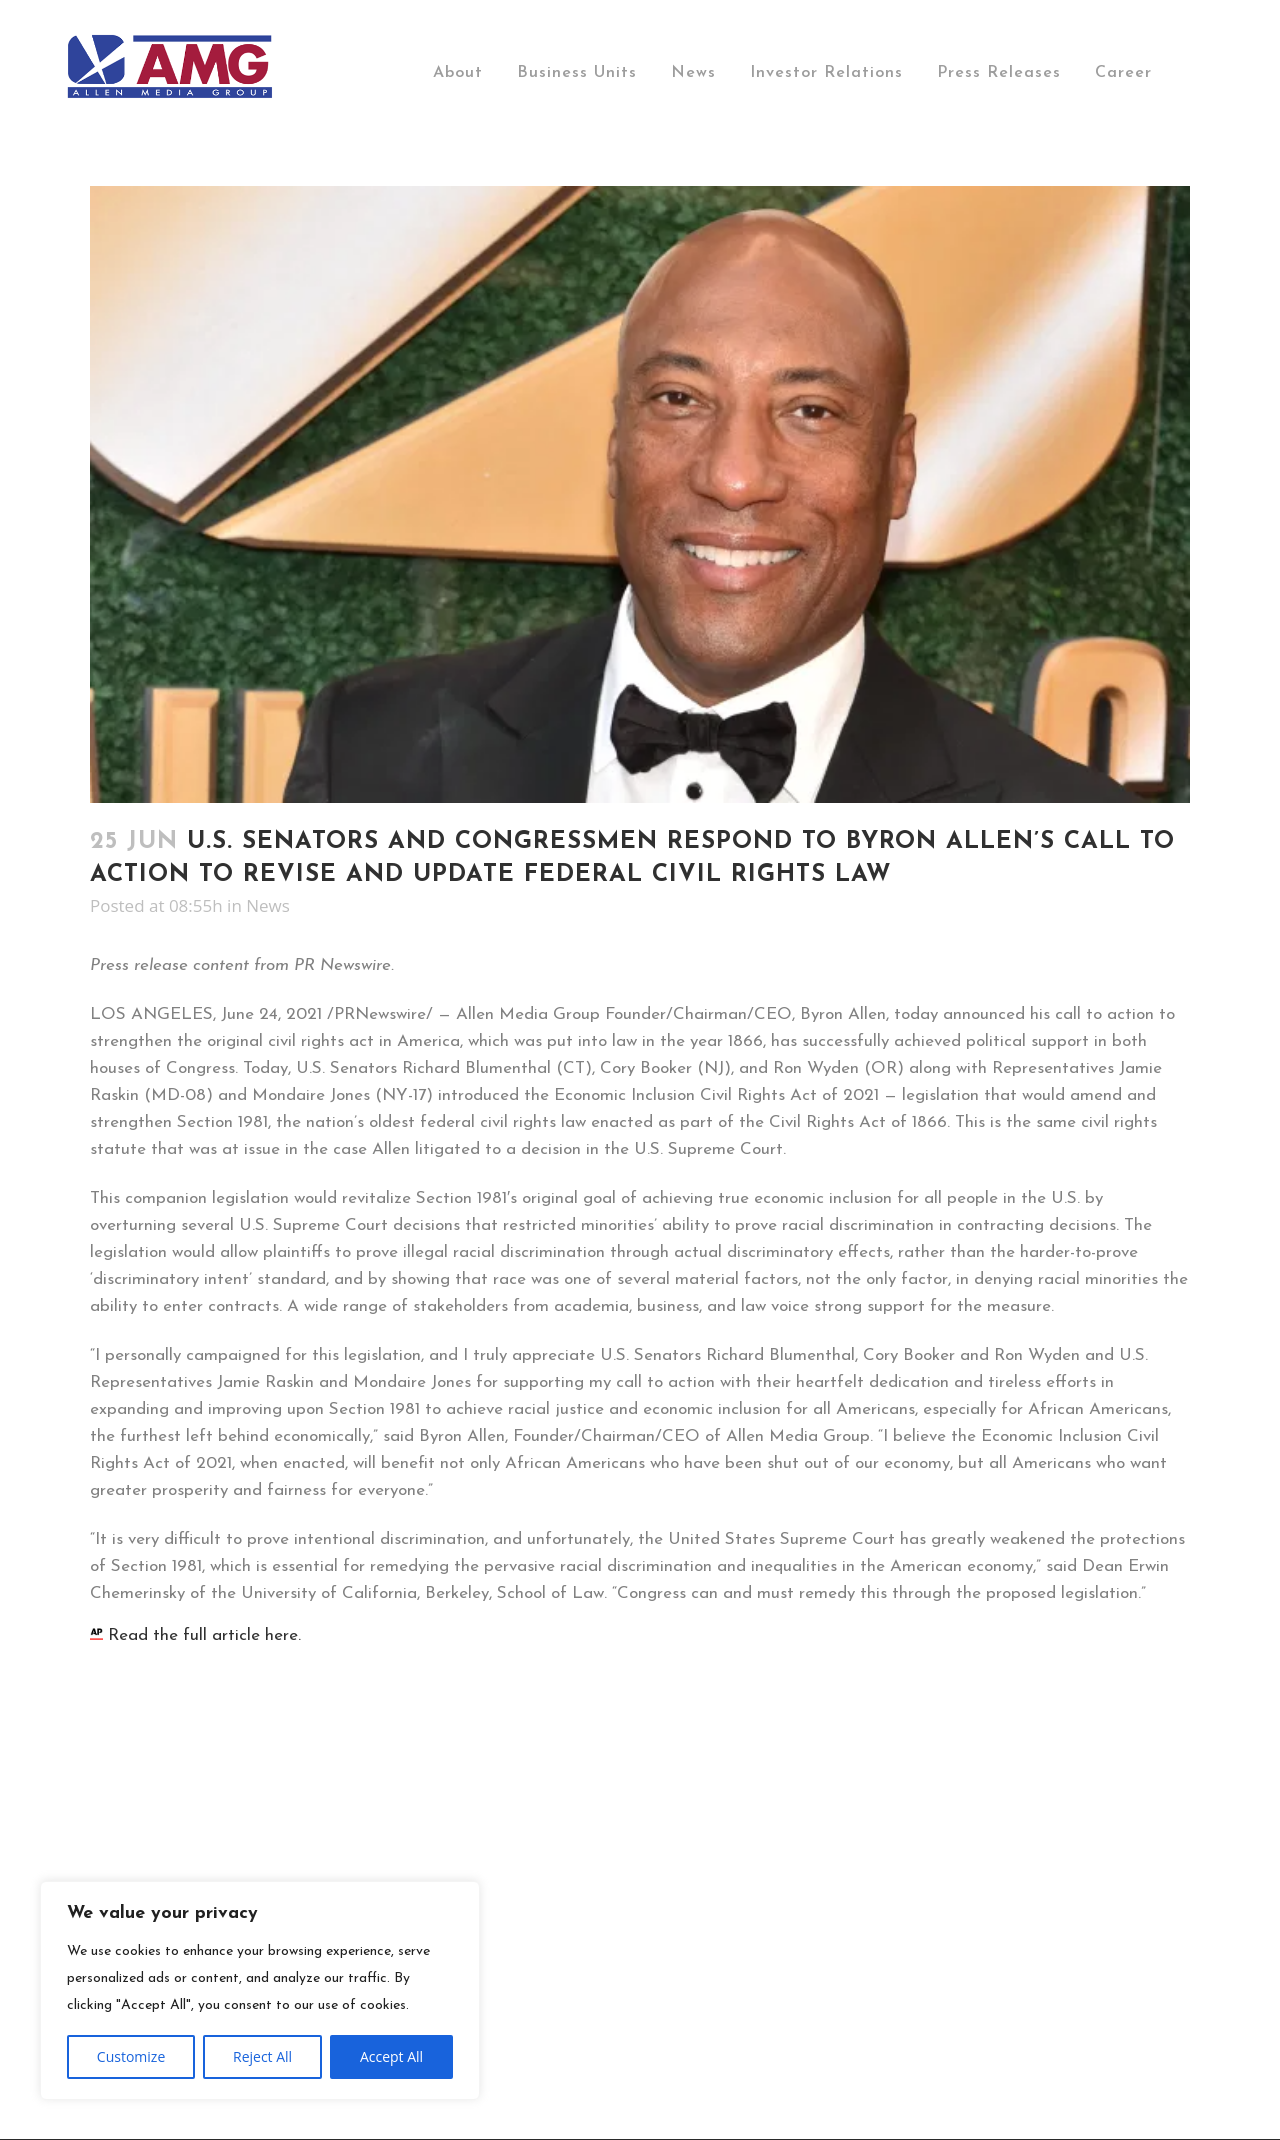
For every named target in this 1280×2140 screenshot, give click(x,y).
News (268, 905)
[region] (260, 1990)
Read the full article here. (195, 1635)
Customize (131, 2056)
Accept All (391, 2056)
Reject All (262, 2056)
